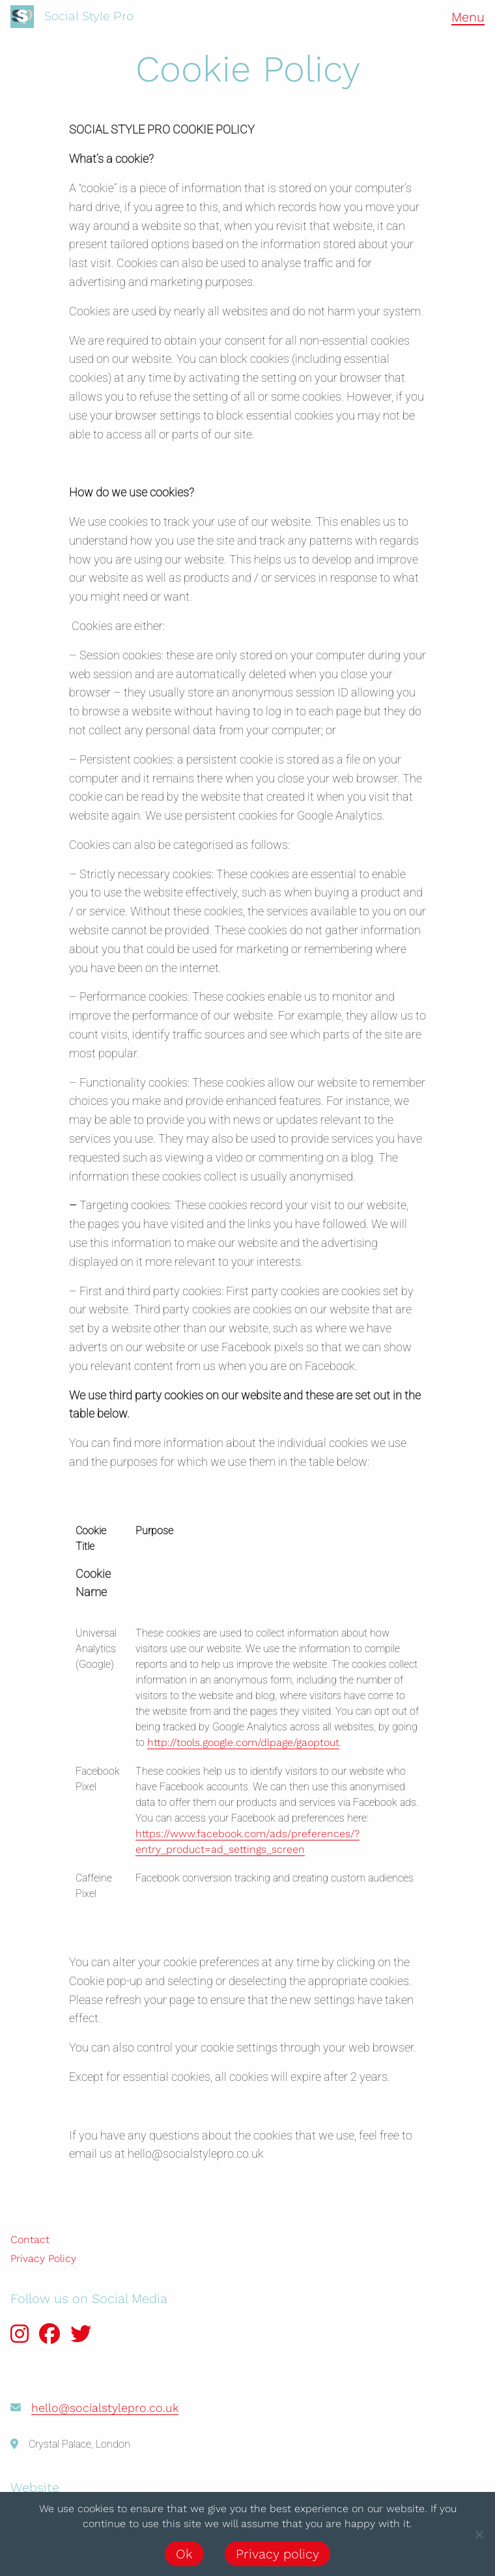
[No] (478, 2534)
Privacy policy (277, 2554)
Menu (468, 17)
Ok (184, 2554)
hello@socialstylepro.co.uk (104, 2407)
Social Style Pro (89, 16)
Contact (30, 2239)
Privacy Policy (43, 2258)
